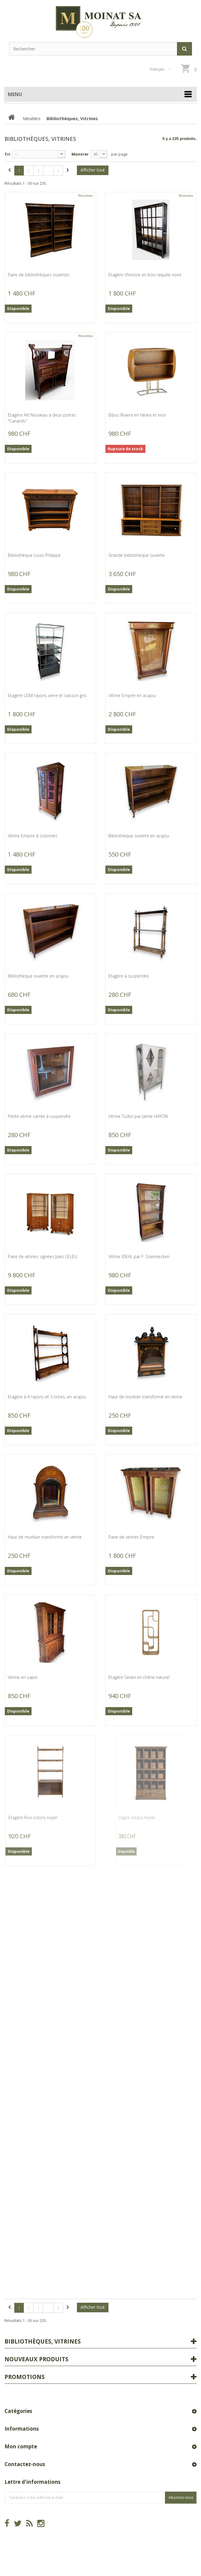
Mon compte (21, 2446)
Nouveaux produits (37, 2359)
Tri (7, 154)
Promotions (25, 2377)
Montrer (80, 154)
